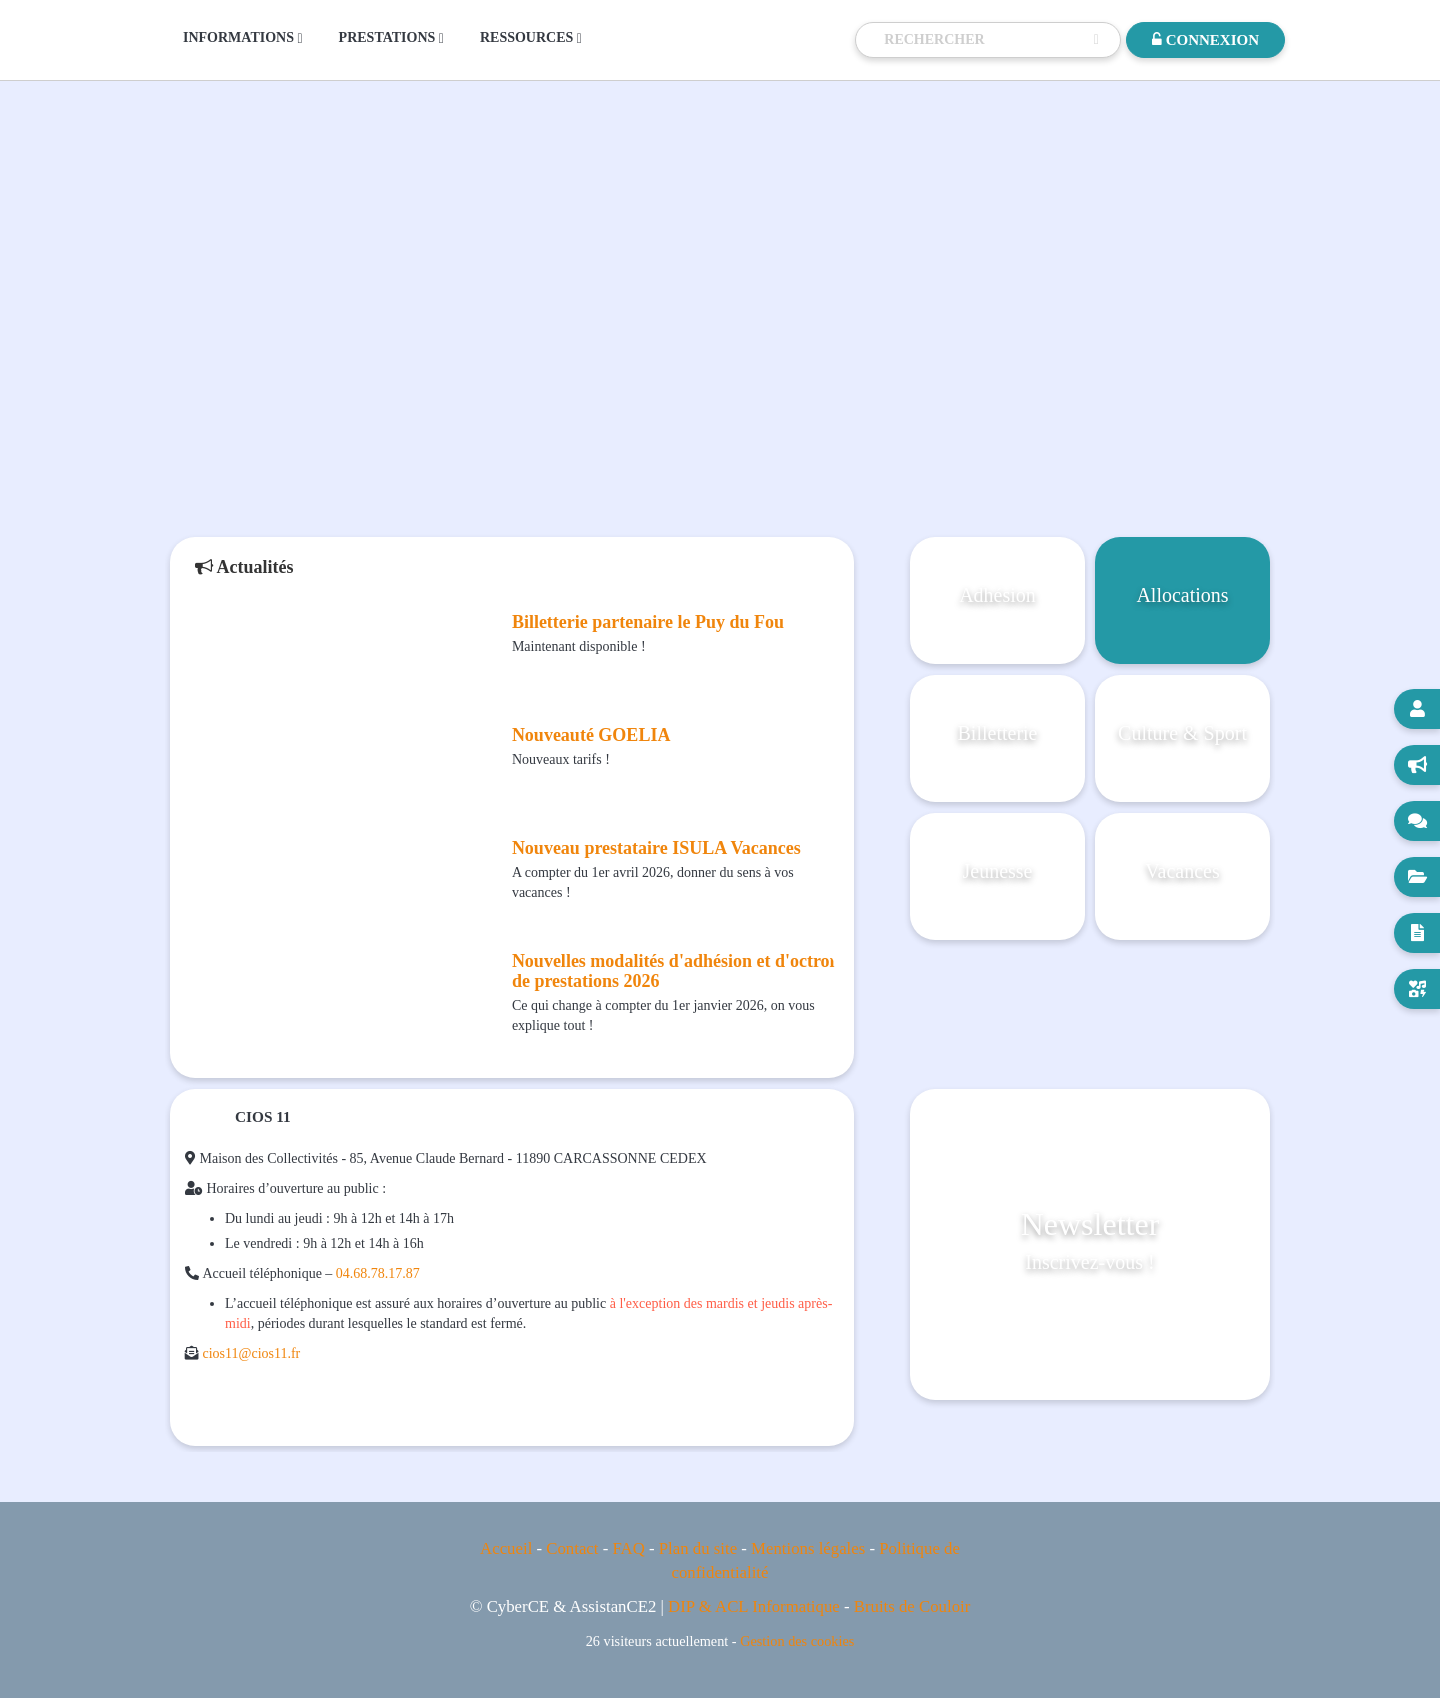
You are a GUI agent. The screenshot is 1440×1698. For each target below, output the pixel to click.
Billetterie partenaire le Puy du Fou (648, 622)
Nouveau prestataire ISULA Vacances (656, 848)
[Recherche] (984, 40)
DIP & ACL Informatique (754, 1606)
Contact (572, 1548)
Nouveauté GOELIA (591, 735)
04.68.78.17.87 (378, 1273)
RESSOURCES (531, 38)
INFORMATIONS (243, 38)
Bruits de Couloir (912, 1606)
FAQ (628, 1548)
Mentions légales (808, 1548)
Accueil (506, 1548)
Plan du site (698, 1548)
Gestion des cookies (797, 1641)
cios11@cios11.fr (252, 1353)
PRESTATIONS (391, 38)
